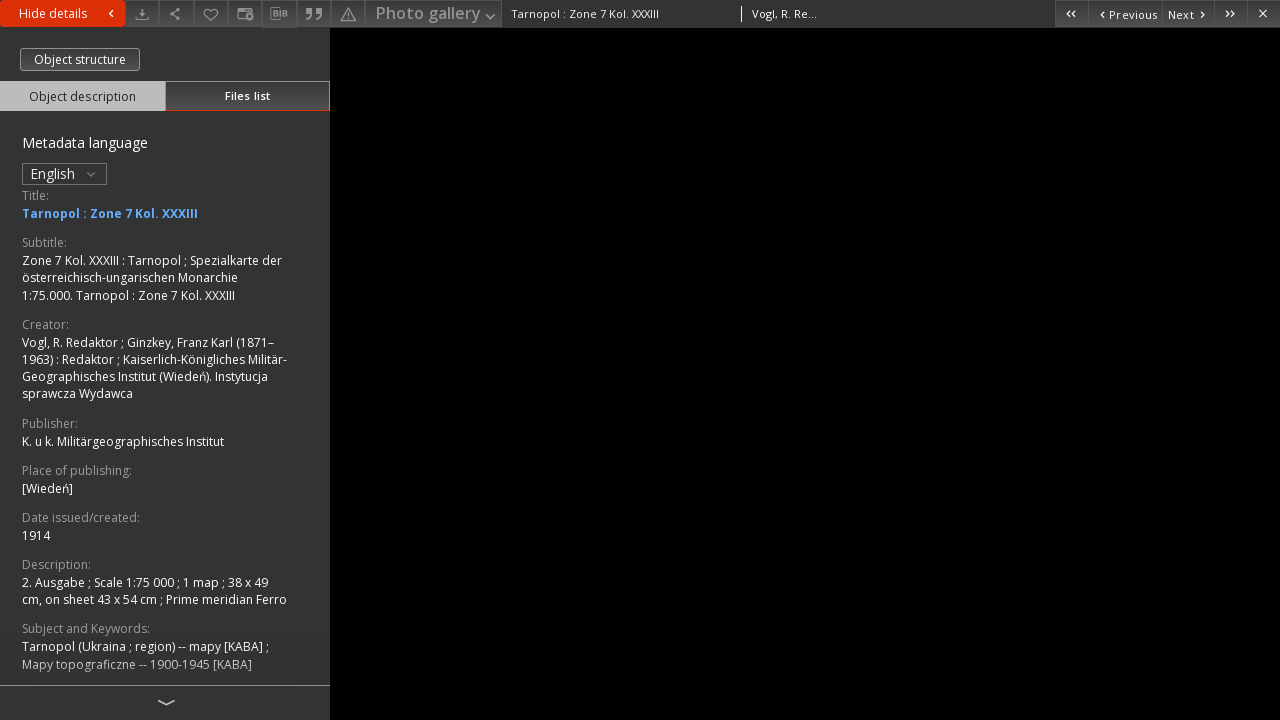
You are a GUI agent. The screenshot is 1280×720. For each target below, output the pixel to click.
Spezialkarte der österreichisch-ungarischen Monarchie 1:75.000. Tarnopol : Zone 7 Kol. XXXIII (152, 277)
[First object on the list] (1071, 13)
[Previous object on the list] (1125, 13)
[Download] (142, 13)
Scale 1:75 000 (135, 582)
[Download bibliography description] (279, 14)
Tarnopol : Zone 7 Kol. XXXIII (110, 213)
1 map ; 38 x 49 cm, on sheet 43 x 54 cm (145, 591)
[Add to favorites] (211, 13)
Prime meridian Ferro (226, 599)
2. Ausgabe (55, 582)
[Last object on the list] (1230, 13)
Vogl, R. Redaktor (71, 342)
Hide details (69, 13)
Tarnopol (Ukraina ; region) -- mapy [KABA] (144, 646)
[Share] (176, 13)
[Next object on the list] (1188, 13)
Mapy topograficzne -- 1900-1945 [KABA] (137, 664)
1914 (36, 535)
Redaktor (89, 359)
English (64, 173)
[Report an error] (348, 13)
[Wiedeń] (47, 488)
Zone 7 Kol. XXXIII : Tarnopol (103, 260)
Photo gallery (437, 14)
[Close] (1263, 13)
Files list (247, 95)
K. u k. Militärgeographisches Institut (123, 441)
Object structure (80, 59)
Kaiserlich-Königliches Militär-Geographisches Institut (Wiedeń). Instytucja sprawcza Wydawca (154, 376)
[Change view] (245, 13)
